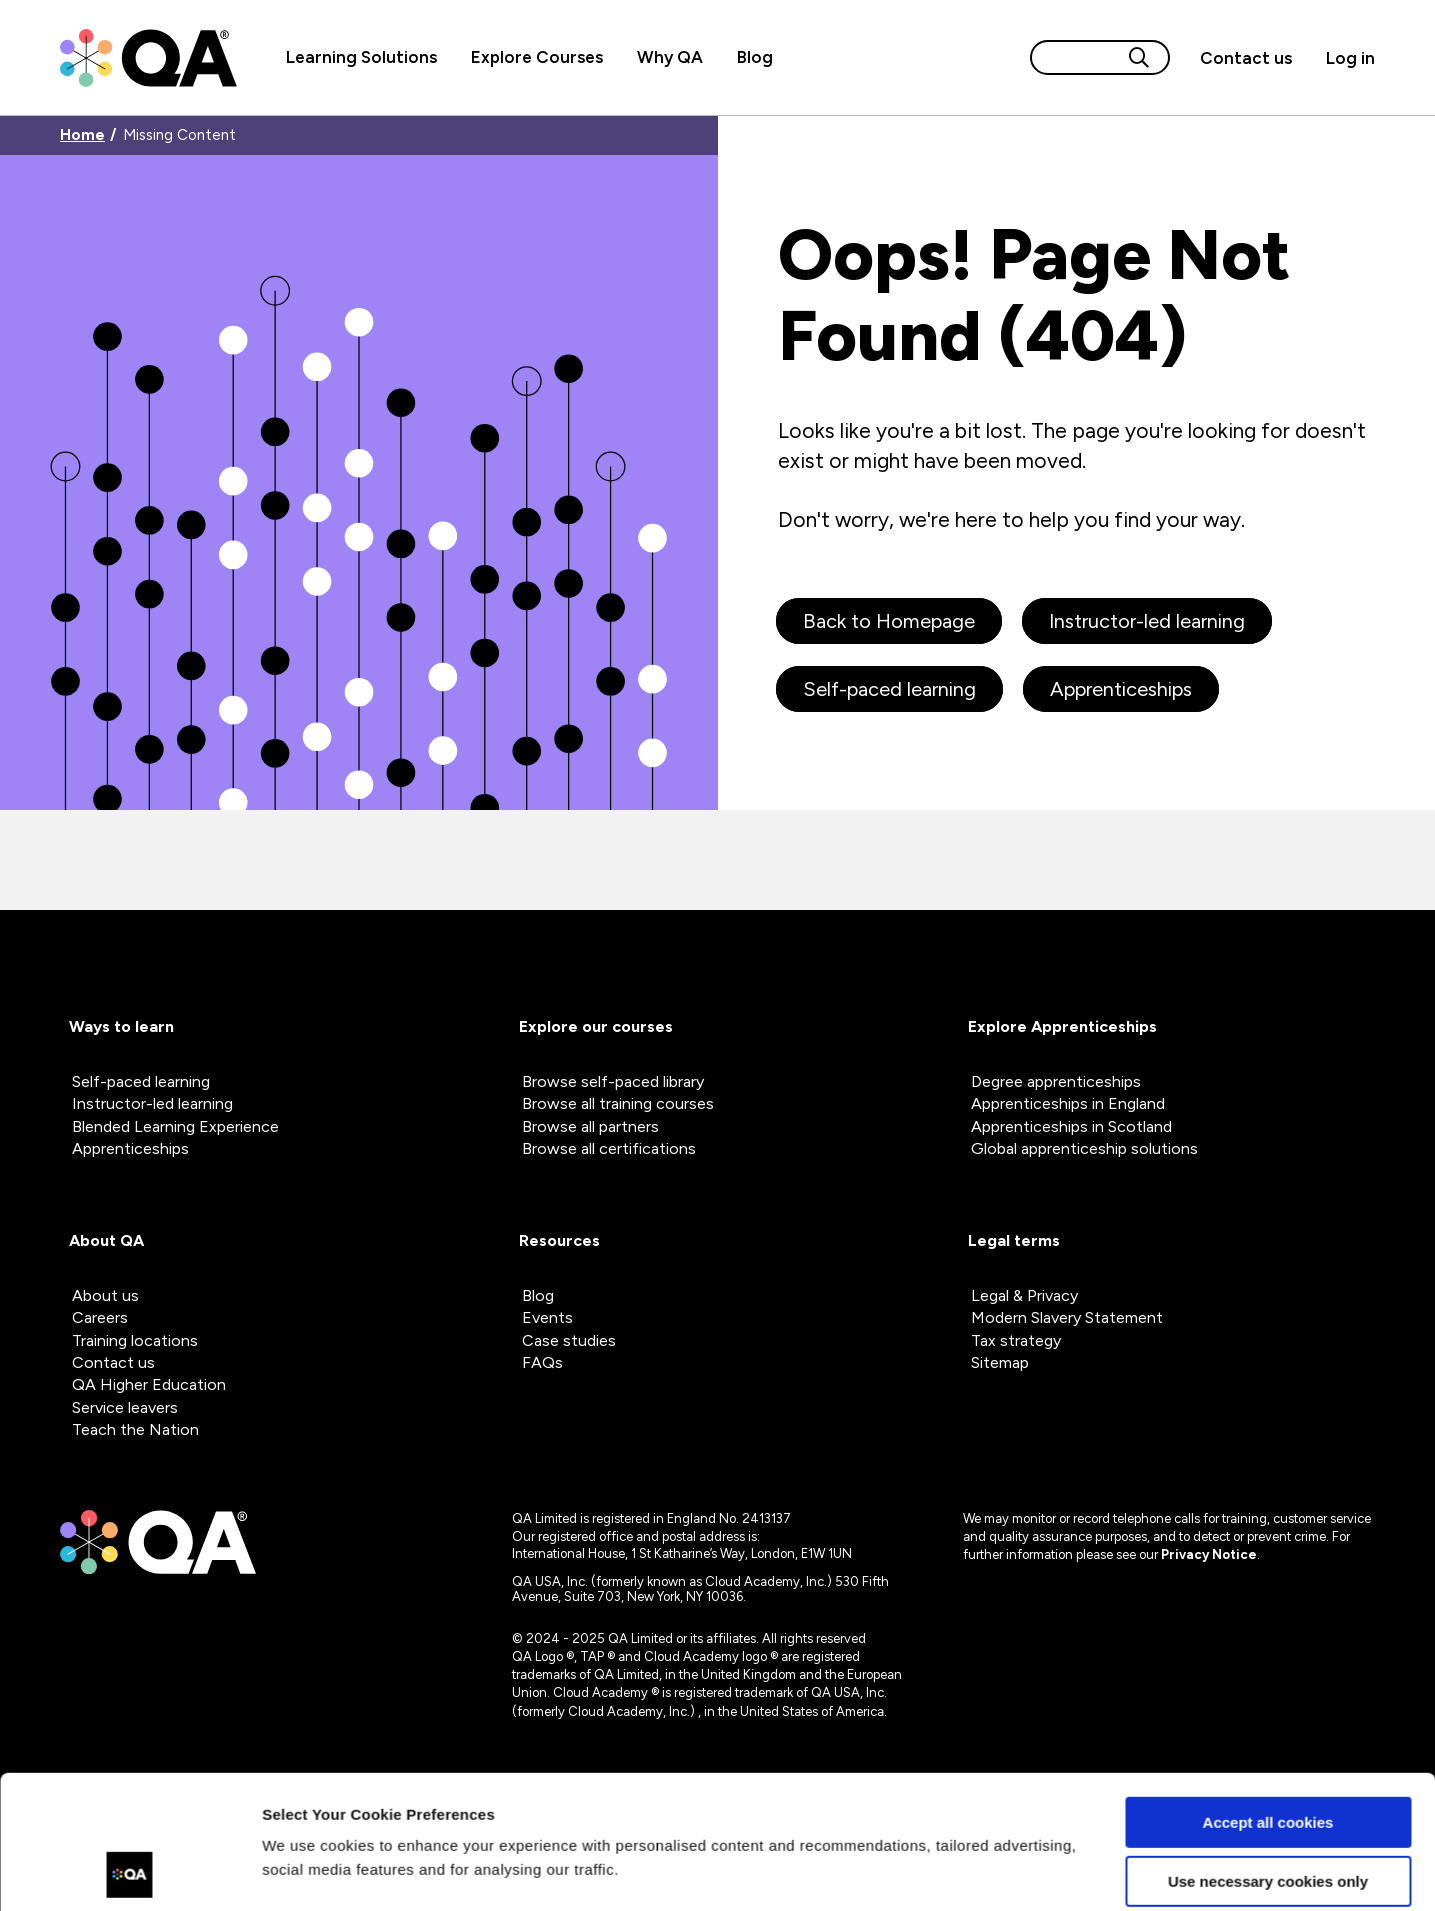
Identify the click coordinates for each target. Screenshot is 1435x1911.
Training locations (135, 1340)
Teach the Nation (135, 1429)
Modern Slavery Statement (1067, 1317)
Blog (755, 57)
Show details (308, 1871)
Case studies (569, 1340)
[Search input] (1076, 57)
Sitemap (1000, 1362)
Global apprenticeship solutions (1084, 1148)
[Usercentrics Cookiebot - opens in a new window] (129, 1872)
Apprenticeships (1121, 689)
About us (105, 1295)
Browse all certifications (609, 1148)
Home (82, 135)
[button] (1246, 58)
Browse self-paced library (613, 1081)
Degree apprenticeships (1056, 1081)
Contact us (1246, 58)
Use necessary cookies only (1268, 1755)
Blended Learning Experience (175, 1126)
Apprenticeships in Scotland (1071, 1126)
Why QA (670, 57)
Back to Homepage (889, 621)
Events (547, 1317)
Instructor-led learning (1147, 621)
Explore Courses (537, 57)
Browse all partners (590, 1126)
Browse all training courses (618, 1103)
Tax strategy (1016, 1340)
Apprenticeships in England (1068, 1103)
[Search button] (1139, 57)
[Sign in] (1342, 58)
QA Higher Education (149, 1384)
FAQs (542, 1362)
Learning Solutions (361, 57)
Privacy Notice (1209, 1554)
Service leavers (125, 1407)
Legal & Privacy (1024, 1295)
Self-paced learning (889, 689)
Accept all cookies (1268, 1697)
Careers (100, 1317)
